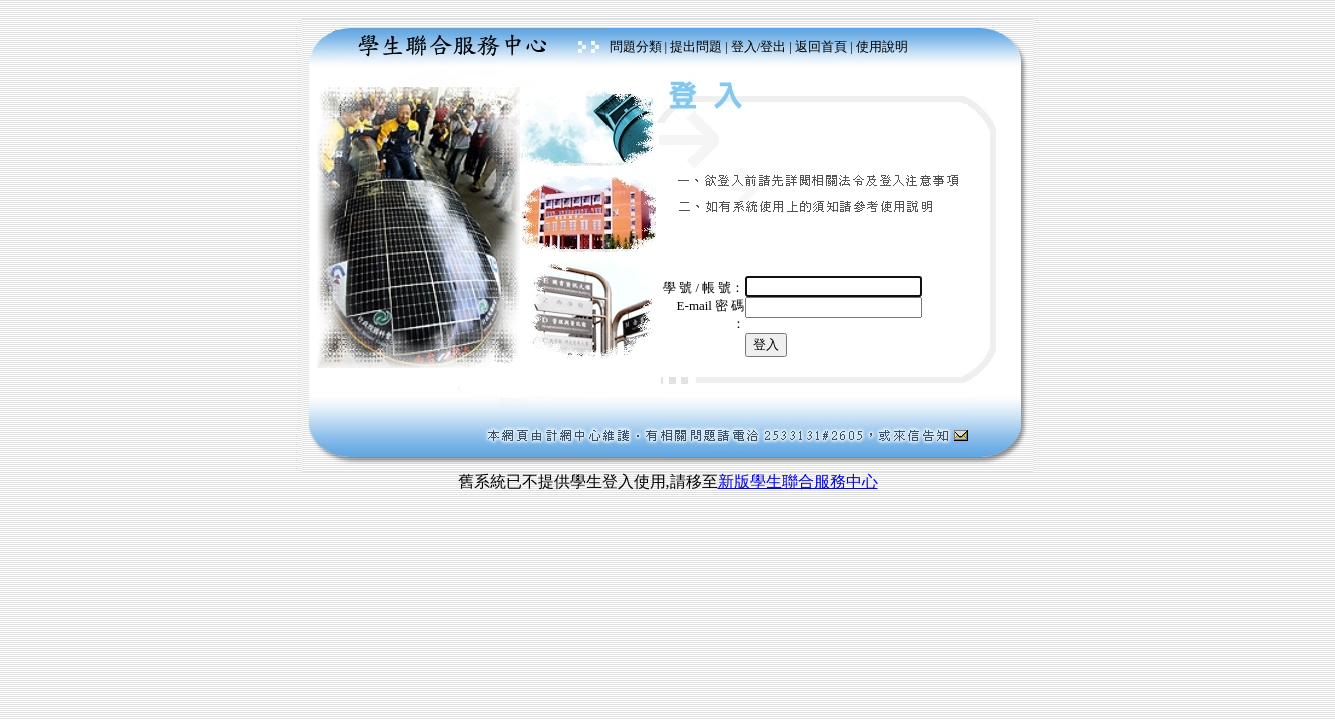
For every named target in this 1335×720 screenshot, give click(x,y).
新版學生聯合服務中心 (798, 481)
